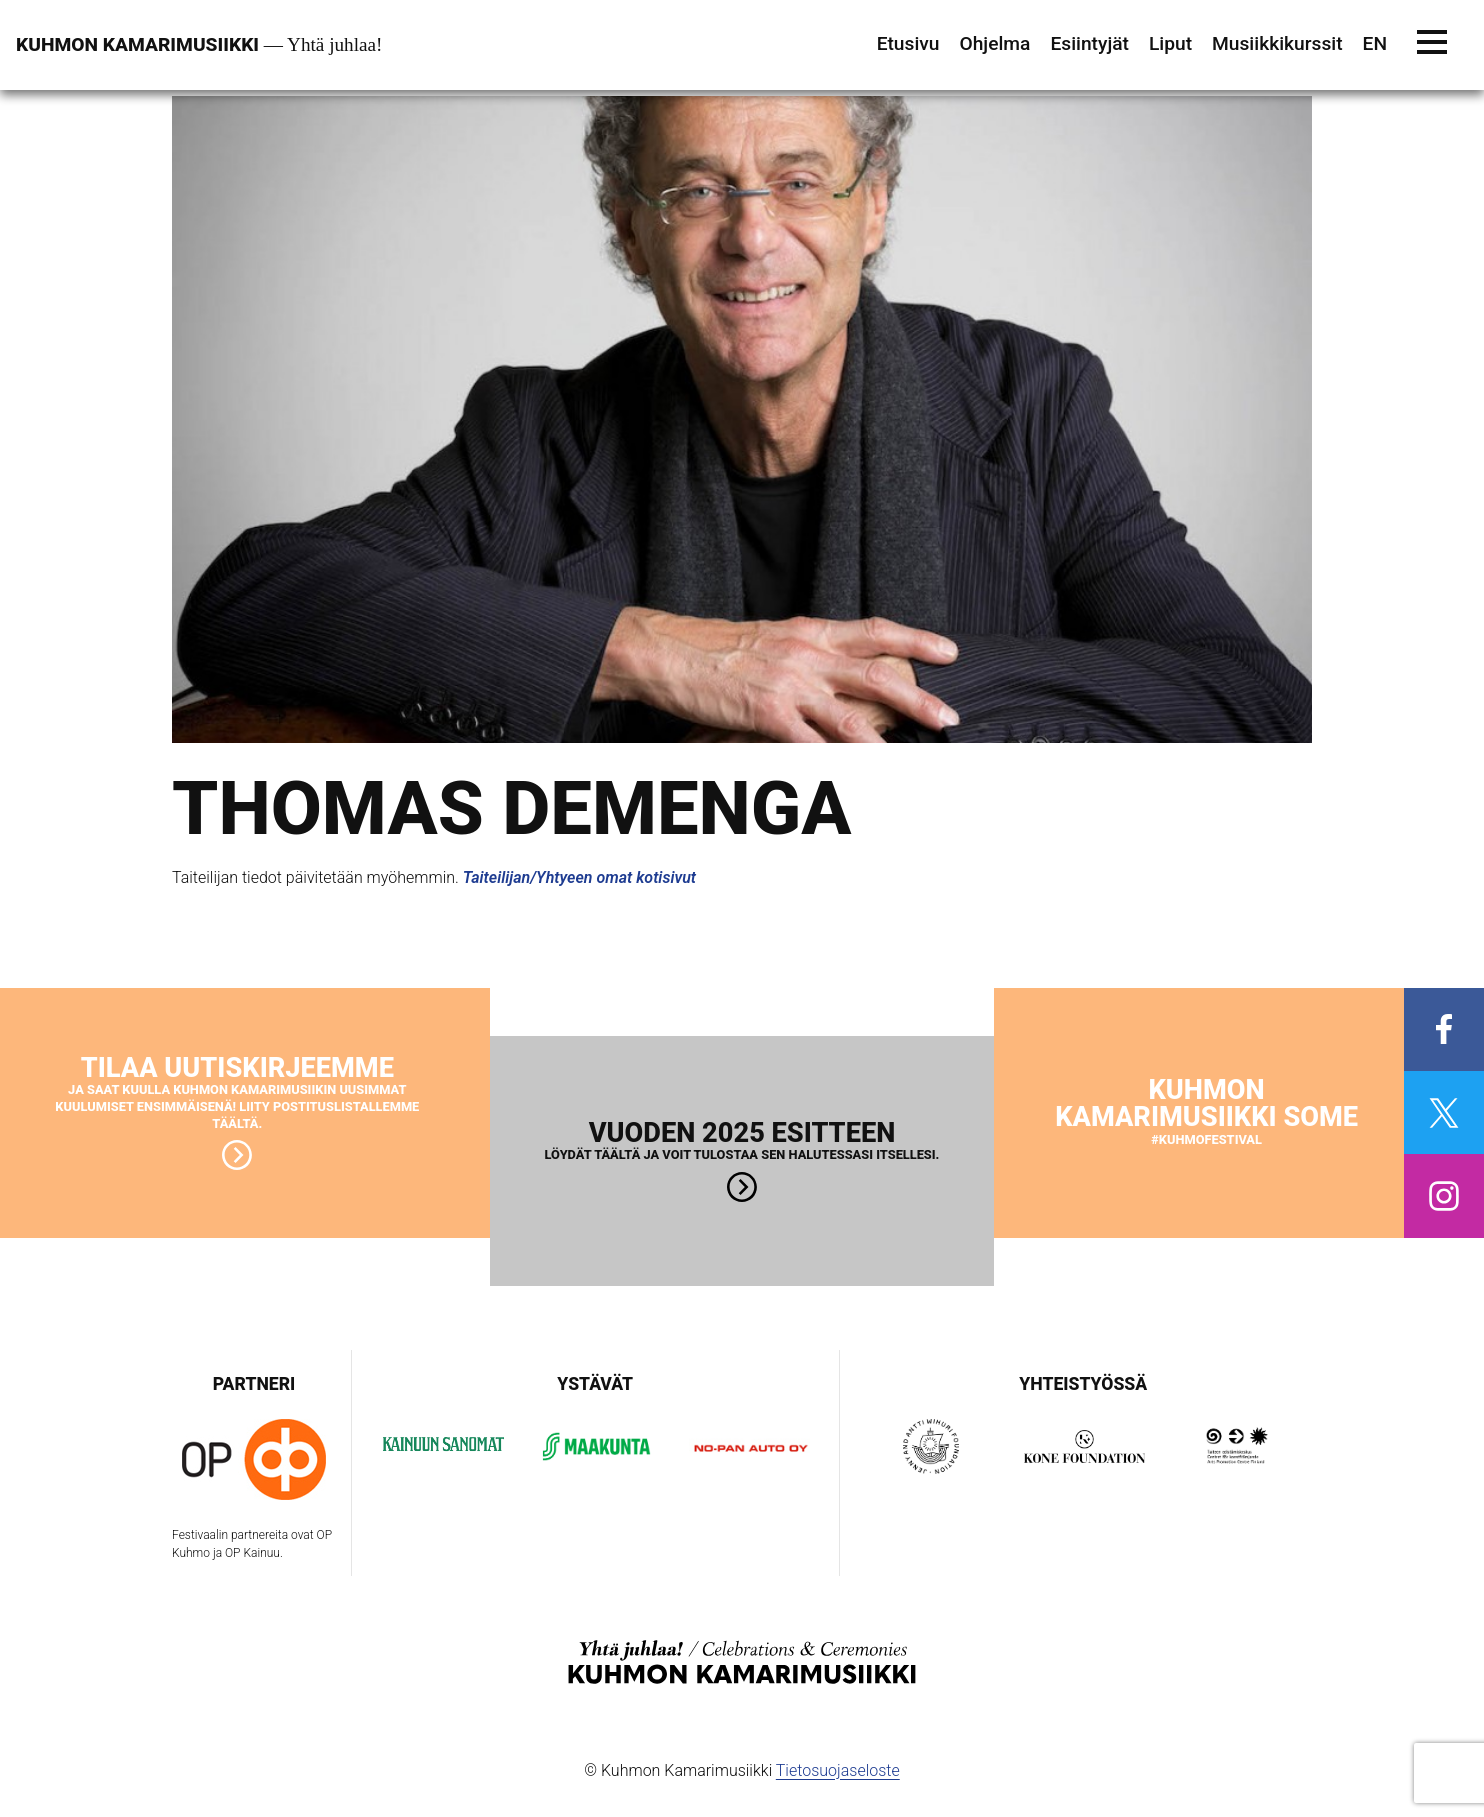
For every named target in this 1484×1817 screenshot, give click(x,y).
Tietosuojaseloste (838, 1770)
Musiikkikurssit (1277, 43)
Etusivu (908, 43)
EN (1375, 43)
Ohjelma (994, 43)
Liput (1170, 43)
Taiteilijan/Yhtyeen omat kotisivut (579, 877)
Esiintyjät (1089, 43)
